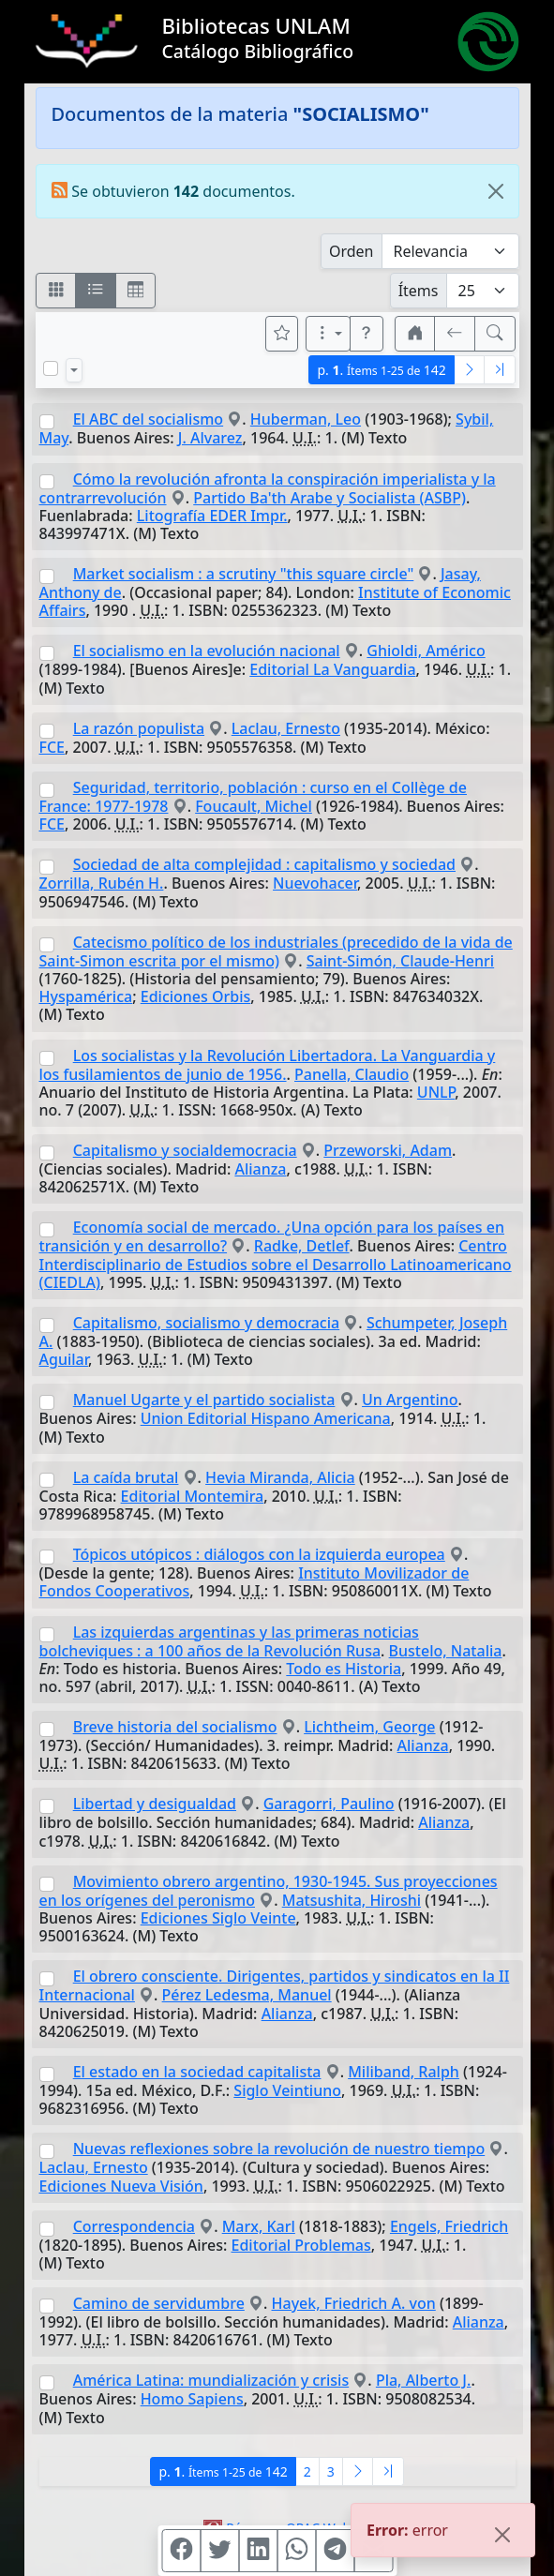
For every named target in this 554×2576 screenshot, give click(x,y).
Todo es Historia (343, 1668)
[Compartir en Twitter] (219, 2550)
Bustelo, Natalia (445, 1650)
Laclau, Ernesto (286, 728)
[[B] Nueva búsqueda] (495, 334)
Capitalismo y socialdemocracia (185, 1150)
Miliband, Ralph (403, 2071)
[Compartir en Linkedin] (257, 2550)
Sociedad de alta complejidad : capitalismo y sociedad (264, 864)
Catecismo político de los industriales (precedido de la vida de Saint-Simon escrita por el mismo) (276, 951)
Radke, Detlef (302, 1246)
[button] (366, 334)
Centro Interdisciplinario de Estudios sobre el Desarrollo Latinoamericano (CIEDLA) (275, 1264)
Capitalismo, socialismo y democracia (206, 1322)
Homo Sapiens (192, 2399)
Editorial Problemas (301, 2245)
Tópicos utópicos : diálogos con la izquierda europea (259, 1554)
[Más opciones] (328, 334)
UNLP (436, 1092)
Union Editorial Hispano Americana (266, 1418)
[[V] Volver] (454, 334)
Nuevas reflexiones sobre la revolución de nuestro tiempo (279, 2148)
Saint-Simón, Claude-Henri (400, 961)
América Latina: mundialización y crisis (211, 2380)
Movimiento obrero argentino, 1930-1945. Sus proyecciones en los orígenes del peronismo (268, 1890)
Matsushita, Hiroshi (351, 1900)
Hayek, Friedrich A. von (354, 2303)
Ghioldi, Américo (426, 650)
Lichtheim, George (369, 1726)
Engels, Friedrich (449, 2226)
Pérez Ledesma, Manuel (247, 1994)
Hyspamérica (86, 996)
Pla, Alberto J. (424, 2380)
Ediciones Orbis (196, 996)
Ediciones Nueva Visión (121, 2186)
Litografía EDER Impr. (212, 515)
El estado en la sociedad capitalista (197, 2071)
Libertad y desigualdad (154, 1803)
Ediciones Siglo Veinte (218, 1918)
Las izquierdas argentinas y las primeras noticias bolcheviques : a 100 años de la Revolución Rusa (229, 1641)
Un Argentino (409, 1399)
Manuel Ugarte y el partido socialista (204, 1399)
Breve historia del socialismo (175, 1726)
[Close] (495, 191)
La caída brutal (126, 1477)
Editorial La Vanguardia (332, 669)
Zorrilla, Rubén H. (101, 883)
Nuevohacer (315, 883)
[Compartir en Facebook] (181, 2550)
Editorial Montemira (192, 1496)
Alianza (260, 1169)
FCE (52, 747)
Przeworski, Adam (387, 1150)
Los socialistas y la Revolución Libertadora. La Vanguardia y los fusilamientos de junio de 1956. (267, 1065)
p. (381, 370)
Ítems (418, 290)
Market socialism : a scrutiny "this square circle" (243, 573)
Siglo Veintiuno (287, 2090)
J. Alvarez (210, 437)
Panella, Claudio (351, 1074)
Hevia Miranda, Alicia (280, 1477)
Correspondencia (134, 2226)
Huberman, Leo (305, 419)
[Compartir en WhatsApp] (296, 2550)
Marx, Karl (258, 2226)
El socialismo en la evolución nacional (206, 650)
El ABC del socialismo (148, 419)
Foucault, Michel (253, 806)
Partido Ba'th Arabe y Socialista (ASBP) (329, 497)
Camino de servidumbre (159, 2303)
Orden (351, 251)
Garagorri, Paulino (329, 1803)
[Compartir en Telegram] (334, 2550)
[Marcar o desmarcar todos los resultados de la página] (50, 368)
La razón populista (138, 728)
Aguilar (63, 1359)
